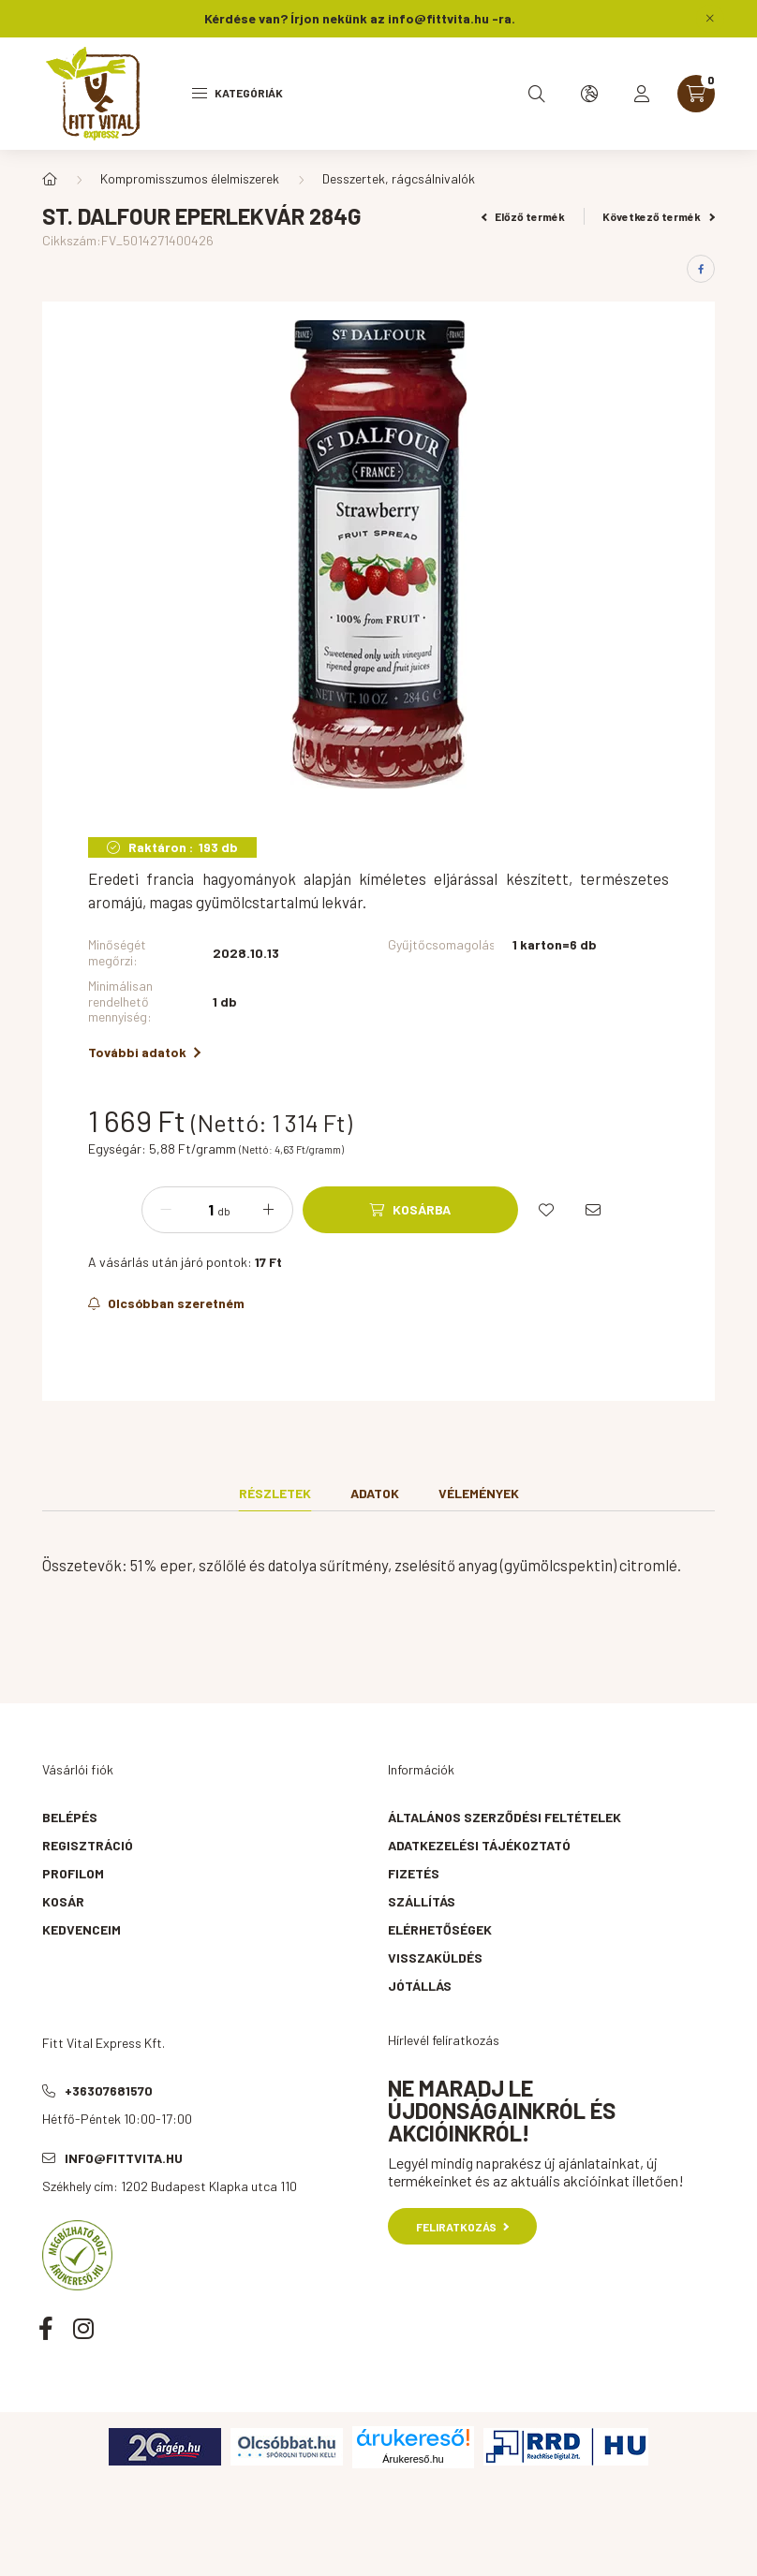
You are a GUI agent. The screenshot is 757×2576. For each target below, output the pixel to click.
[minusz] (166, 1210)
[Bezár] (710, 19)
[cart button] (696, 93)
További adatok (144, 1052)
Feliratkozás (462, 2226)
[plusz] (269, 1210)
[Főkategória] (49, 179)
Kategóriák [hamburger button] (237, 92)
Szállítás (421, 1901)
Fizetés (413, 1873)
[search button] (537, 93)
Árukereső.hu (412, 2459)
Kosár (63, 1901)
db (223, 1210)
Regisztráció (87, 1845)
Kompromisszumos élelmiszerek (189, 178)
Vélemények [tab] (478, 1493)
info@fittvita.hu (124, 2158)
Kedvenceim (81, 1929)
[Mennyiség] (197, 1209)
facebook (46, 2328)
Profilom (73, 1873)
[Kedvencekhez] (546, 1210)
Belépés (69, 1817)
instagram (83, 2328)
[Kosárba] (410, 1209)
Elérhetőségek (440, 1929)
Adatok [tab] (374, 1493)
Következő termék (658, 216)
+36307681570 (109, 2090)
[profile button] (642, 93)
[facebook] (701, 269)
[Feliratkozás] (166, 1303)
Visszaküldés (435, 1957)
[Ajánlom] (593, 1210)
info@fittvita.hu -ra (450, 18)
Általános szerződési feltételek (504, 1817)
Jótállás (420, 1986)
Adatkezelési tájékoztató (479, 1845)
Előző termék (524, 216)
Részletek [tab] (275, 1493)
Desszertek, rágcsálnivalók (398, 178)
